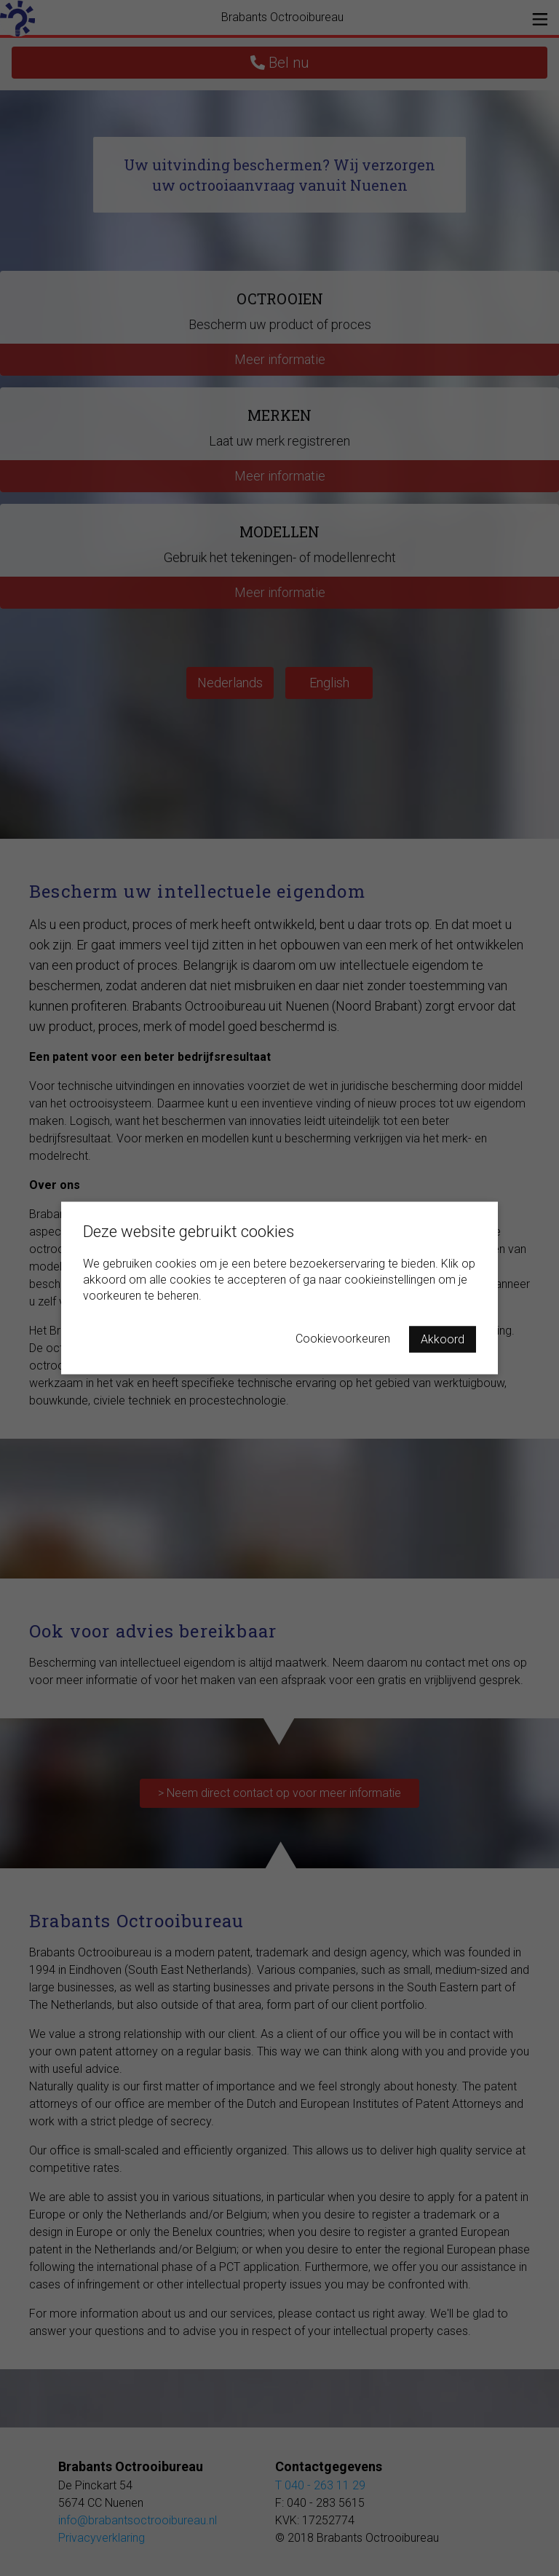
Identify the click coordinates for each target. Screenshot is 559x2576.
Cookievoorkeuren (343, 1339)
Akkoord (442, 1339)
